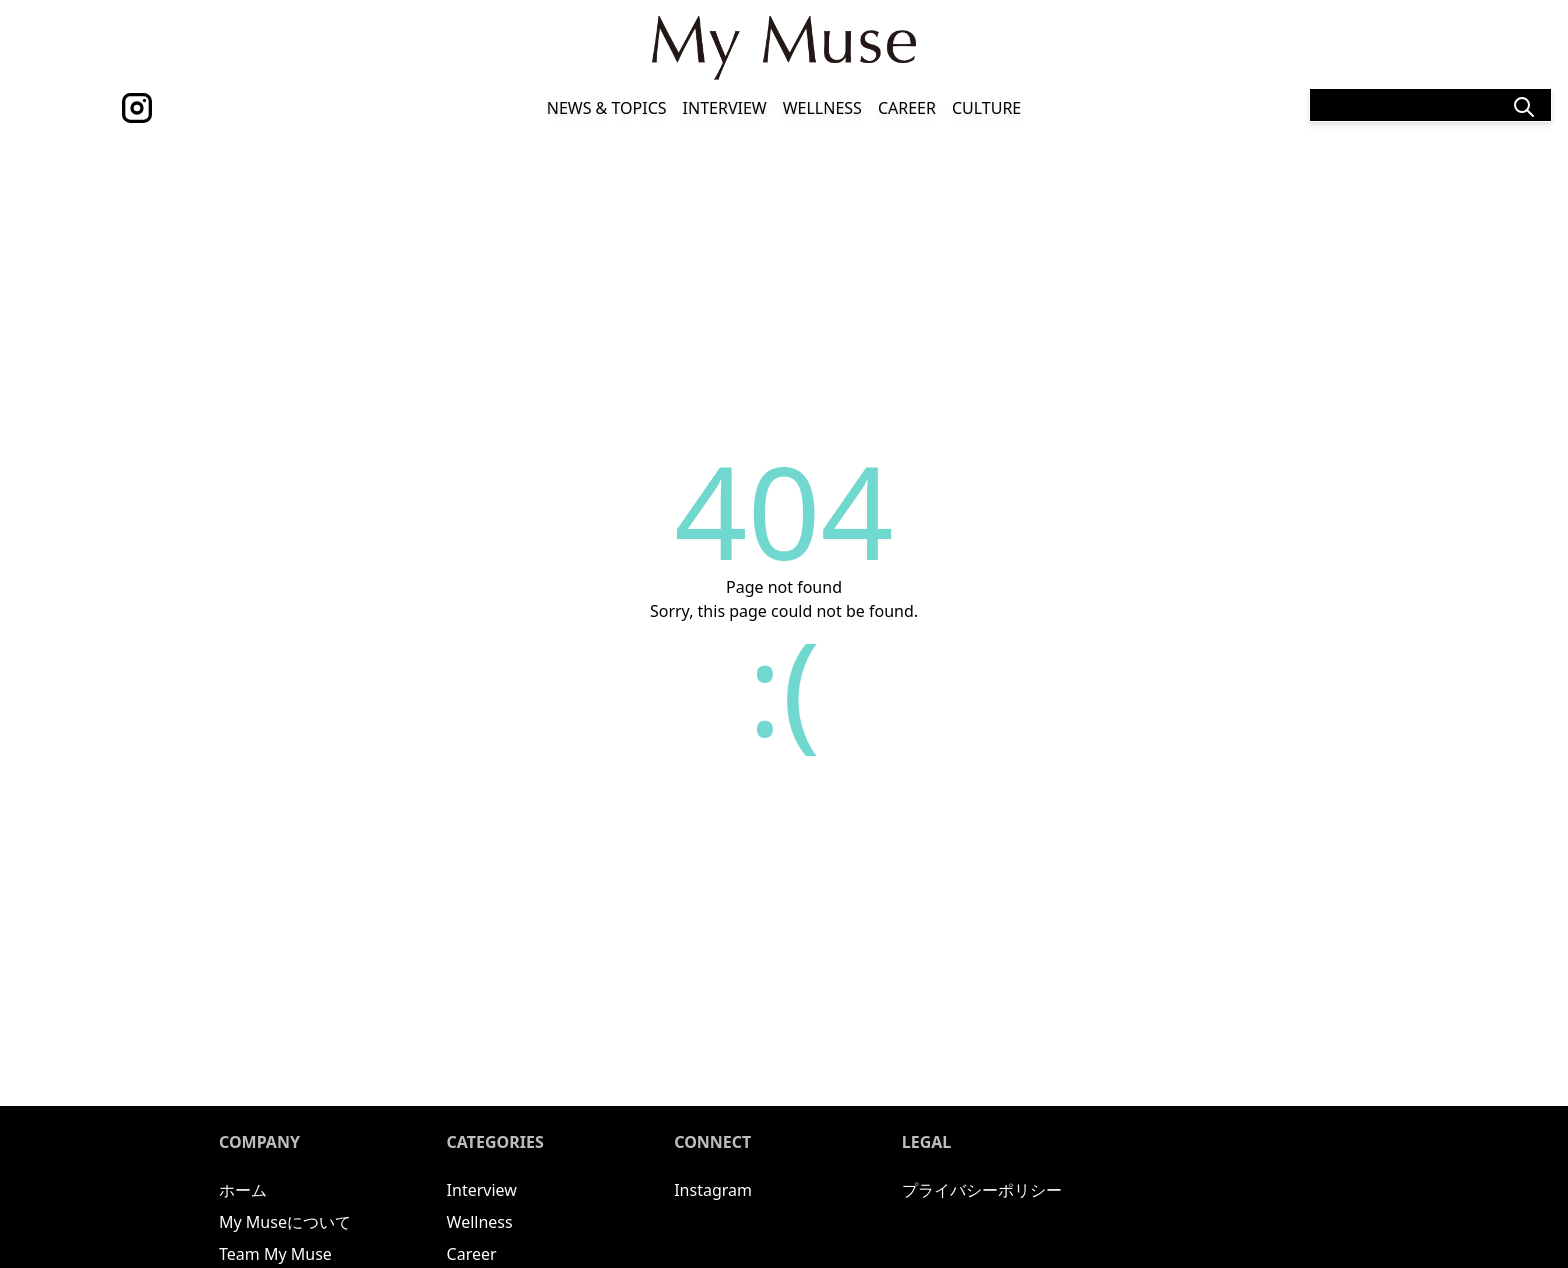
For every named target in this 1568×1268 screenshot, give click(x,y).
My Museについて (285, 1222)
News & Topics (607, 108)
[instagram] (137, 108)
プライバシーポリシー (982, 1190)
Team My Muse (275, 1254)
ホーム (243, 1190)
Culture (986, 108)
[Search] (1430, 105)
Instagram (713, 1190)
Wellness (822, 108)
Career (907, 108)
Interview (725, 108)
